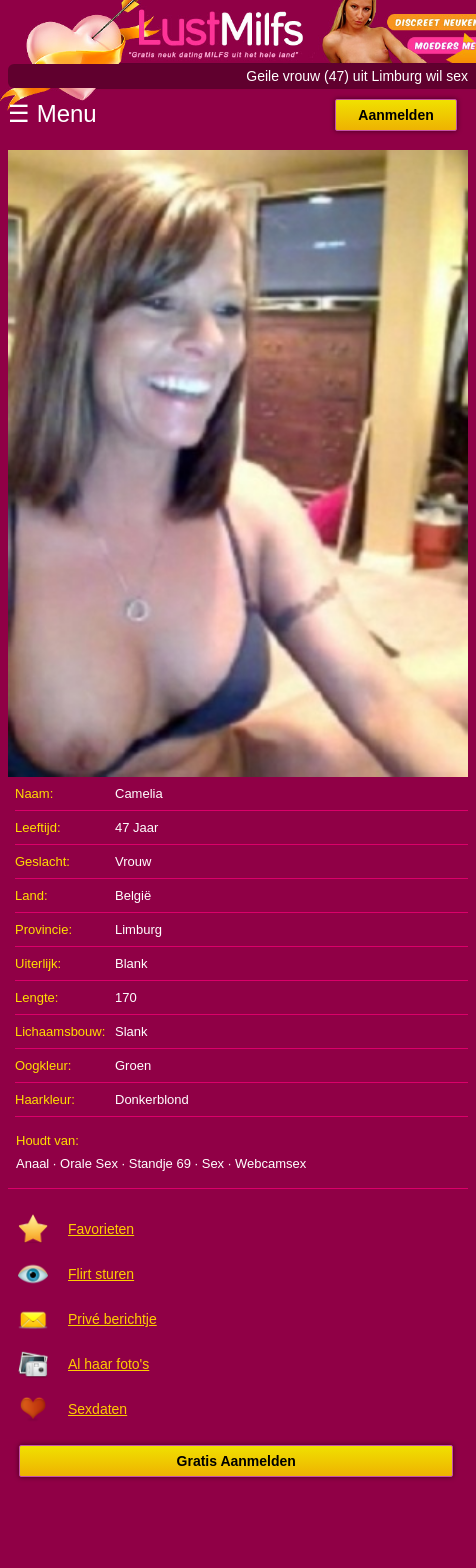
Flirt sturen (101, 1274)
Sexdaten (97, 1409)
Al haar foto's (108, 1364)
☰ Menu (52, 113)
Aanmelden (395, 115)
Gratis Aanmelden (236, 1461)
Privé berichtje (112, 1319)
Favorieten (101, 1229)
